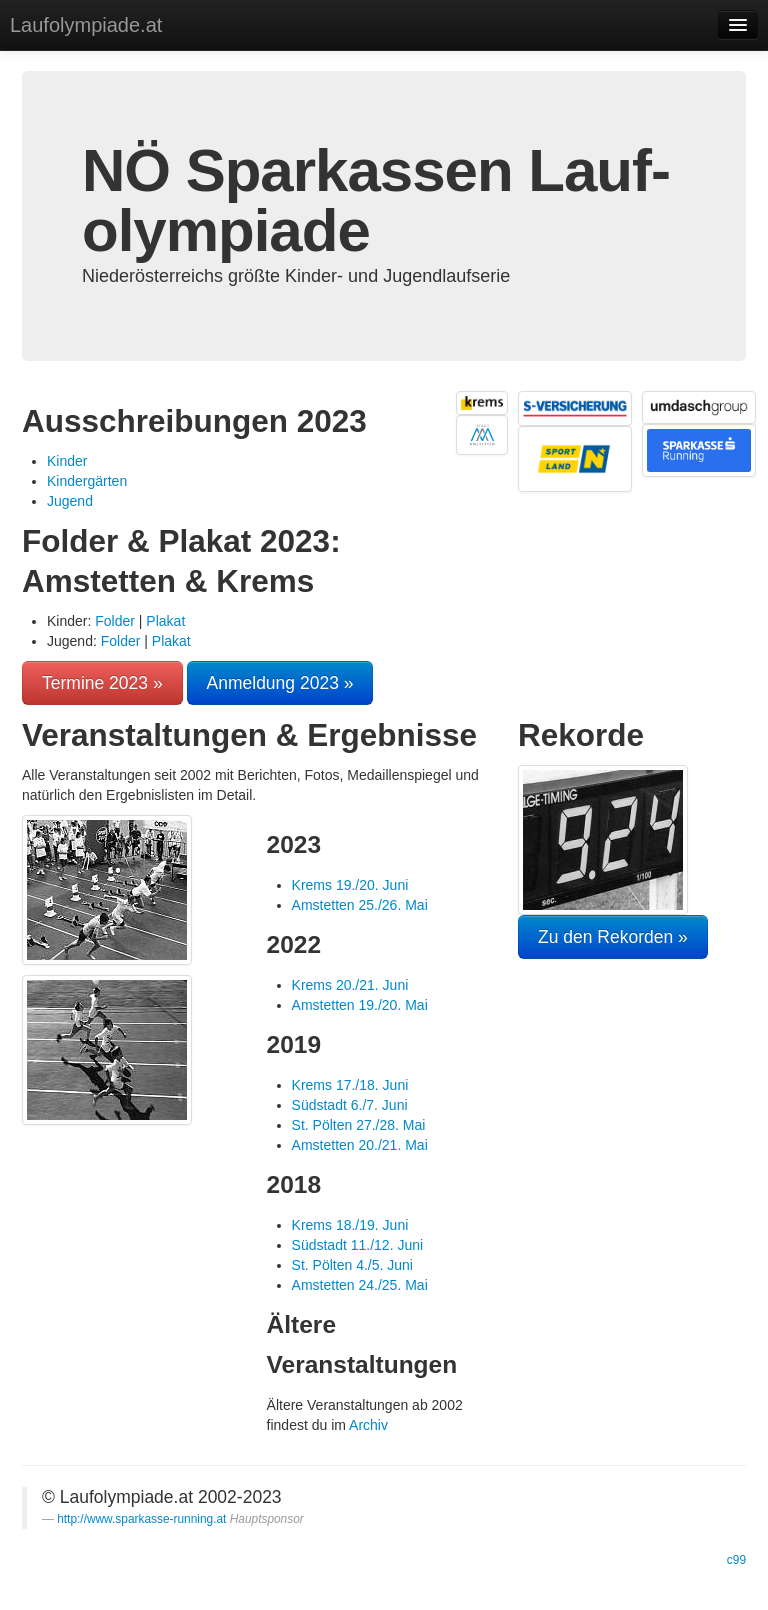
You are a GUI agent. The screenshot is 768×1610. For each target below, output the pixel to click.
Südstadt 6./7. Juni (350, 1105)
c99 (736, 1560)
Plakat (165, 621)
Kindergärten (87, 481)
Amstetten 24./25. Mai (360, 1285)
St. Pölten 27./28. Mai (359, 1125)
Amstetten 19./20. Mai (360, 1005)
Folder (115, 621)
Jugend (70, 501)
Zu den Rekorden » (613, 937)
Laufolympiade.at (86, 25)
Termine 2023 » (102, 683)
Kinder (67, 461)
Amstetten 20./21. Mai (360, 1145)
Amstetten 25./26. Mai (360, 905)
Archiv (368, 1425)
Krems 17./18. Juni (350, 1085)
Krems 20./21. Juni (350, 985)
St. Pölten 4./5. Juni (352, 1265)
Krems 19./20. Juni (350, 885)
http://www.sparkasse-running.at (141, 1519)
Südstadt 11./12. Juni (358, 1245)
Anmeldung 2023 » (280, 683)
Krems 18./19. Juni (350, 1225)
